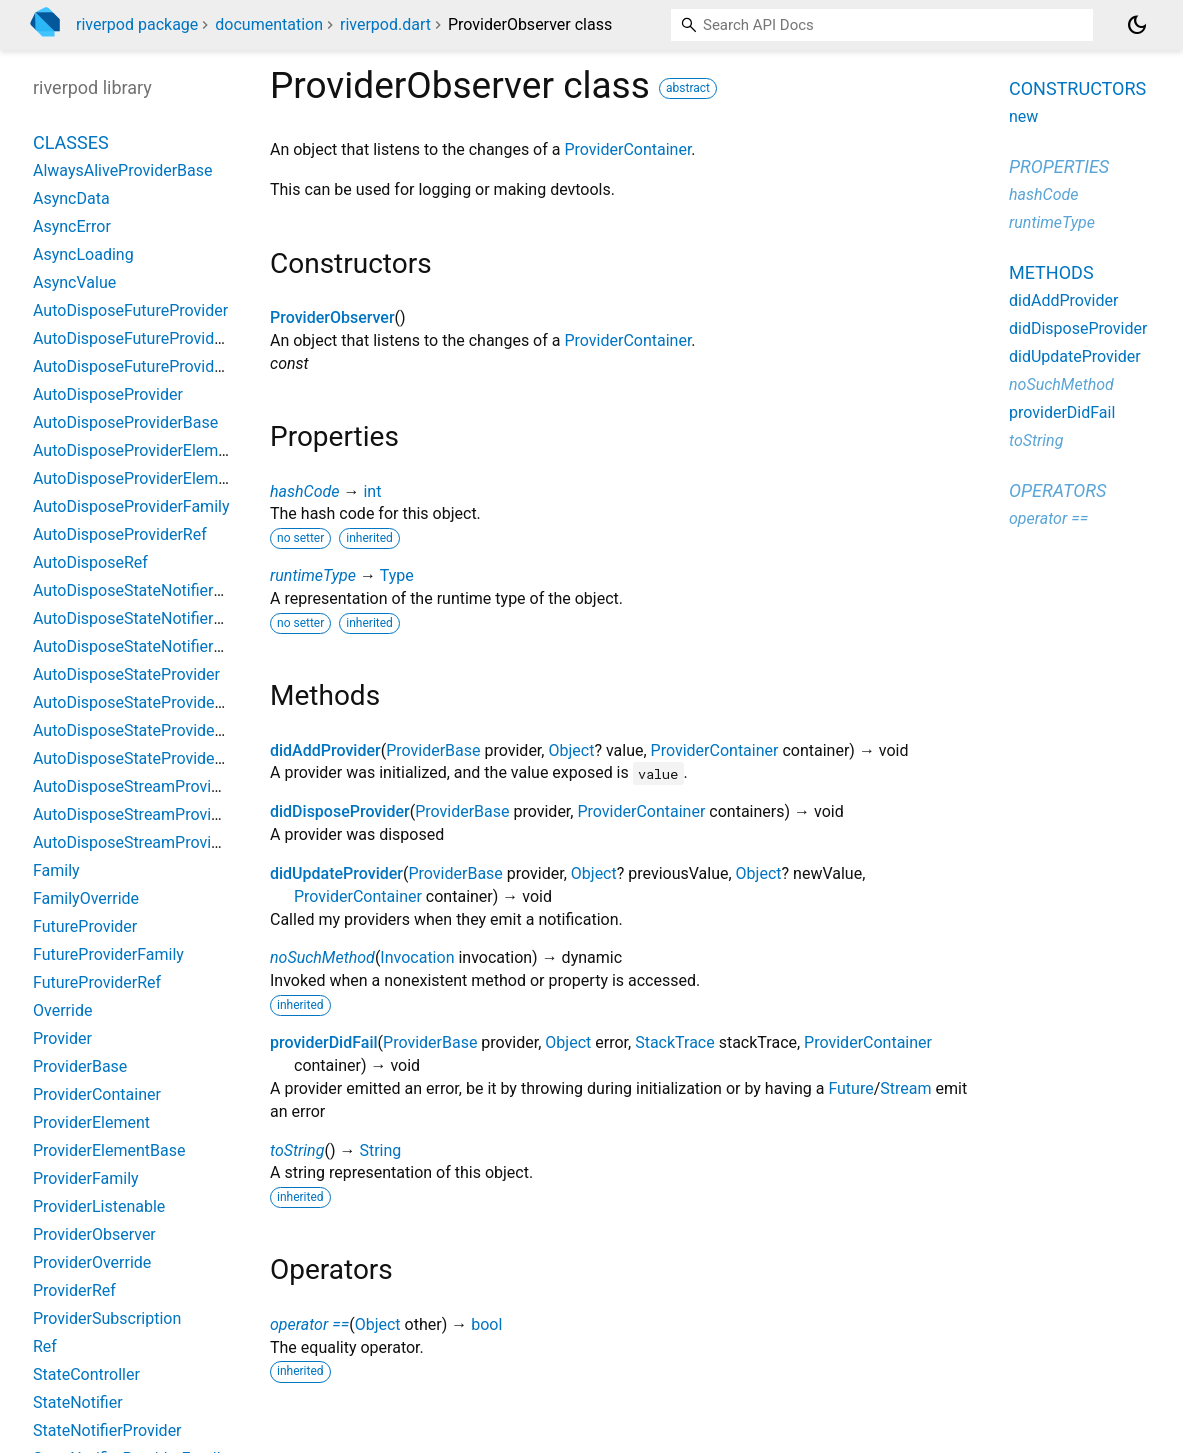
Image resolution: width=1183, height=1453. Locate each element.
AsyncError (72, 226)
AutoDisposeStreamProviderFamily (157, 814)
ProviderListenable (99, 1206)
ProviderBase (433, 750)
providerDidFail (324, 1042)
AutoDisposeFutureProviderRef (142, 366)
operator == (309, 1324)
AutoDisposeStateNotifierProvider (152, 590)
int (372, 491)
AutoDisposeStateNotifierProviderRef (164, 646)
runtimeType (313, 575)
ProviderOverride (92, 1262)
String (380, 1150)
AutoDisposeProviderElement (137, 450)
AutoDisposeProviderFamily (131, 506)
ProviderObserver (332, 317)
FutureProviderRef (97, 982)
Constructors (1077, 88)
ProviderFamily (86, 1178)
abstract (688, 88)
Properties (1059, 166)
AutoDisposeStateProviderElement (155, 702)
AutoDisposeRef (90, 562)
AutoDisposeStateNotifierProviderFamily (176, 618)
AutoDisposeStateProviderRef (138, 758)
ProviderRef (74, 1290)
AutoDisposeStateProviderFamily (150, 730)
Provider (62, 1038)
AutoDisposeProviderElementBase (154, 478)
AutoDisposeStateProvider (126, 674)
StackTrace (675, 1042)
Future (850, 1088)
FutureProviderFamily (108, 954)
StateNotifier (78, 1402)
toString (297, 1150)
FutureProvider (85, 926)
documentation (269, 24)
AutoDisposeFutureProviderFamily (154, 338)
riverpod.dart (385, 24)
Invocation (417, 957)
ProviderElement (91, 1122)
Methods (1051, 272)
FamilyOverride (86, 898)
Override (62, 1010)
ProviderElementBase (109, 1150)
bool (486, 1324)
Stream (905, 1088)
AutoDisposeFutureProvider (130, 310)
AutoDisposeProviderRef (120, 534)
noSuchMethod (322, 957)
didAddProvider (325, 750)
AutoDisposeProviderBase (125, 422)
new (1023, 116)
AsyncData (71, 198)
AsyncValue (74, 282)
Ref (45, 1346)
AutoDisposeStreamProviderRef (145, 842)
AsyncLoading (83, 254)
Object (571, 750)
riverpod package (137, 24)
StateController (86, 1374)
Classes (71, 142)
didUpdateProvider (336, 873)
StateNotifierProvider (107, 1430)
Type (397, 575)
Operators (1057, 490)
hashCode (304, 491)
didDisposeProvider (340, 811)
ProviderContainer (627, 149)
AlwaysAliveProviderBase (122, 170)
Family (56, 870)
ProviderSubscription (107, 1318)
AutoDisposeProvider (108, 394)
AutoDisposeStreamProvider (133, 786)
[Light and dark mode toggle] (1137, 25)
